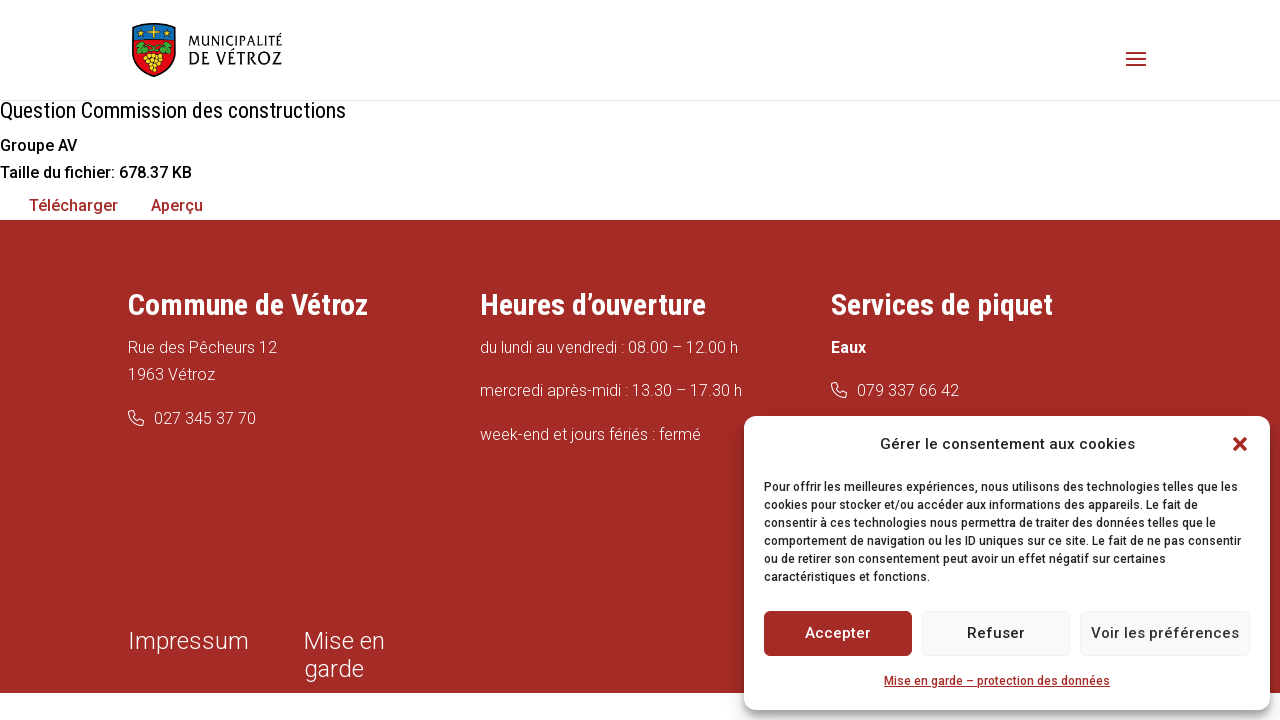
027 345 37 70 (205, 418)
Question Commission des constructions (173, 110)
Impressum (188, 641)
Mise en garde (344, 654)
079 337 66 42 (908, 390)
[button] (1240, 444)
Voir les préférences (1165, 633)
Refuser (996, 633)
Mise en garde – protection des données (997, 681)
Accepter (838, 633)
